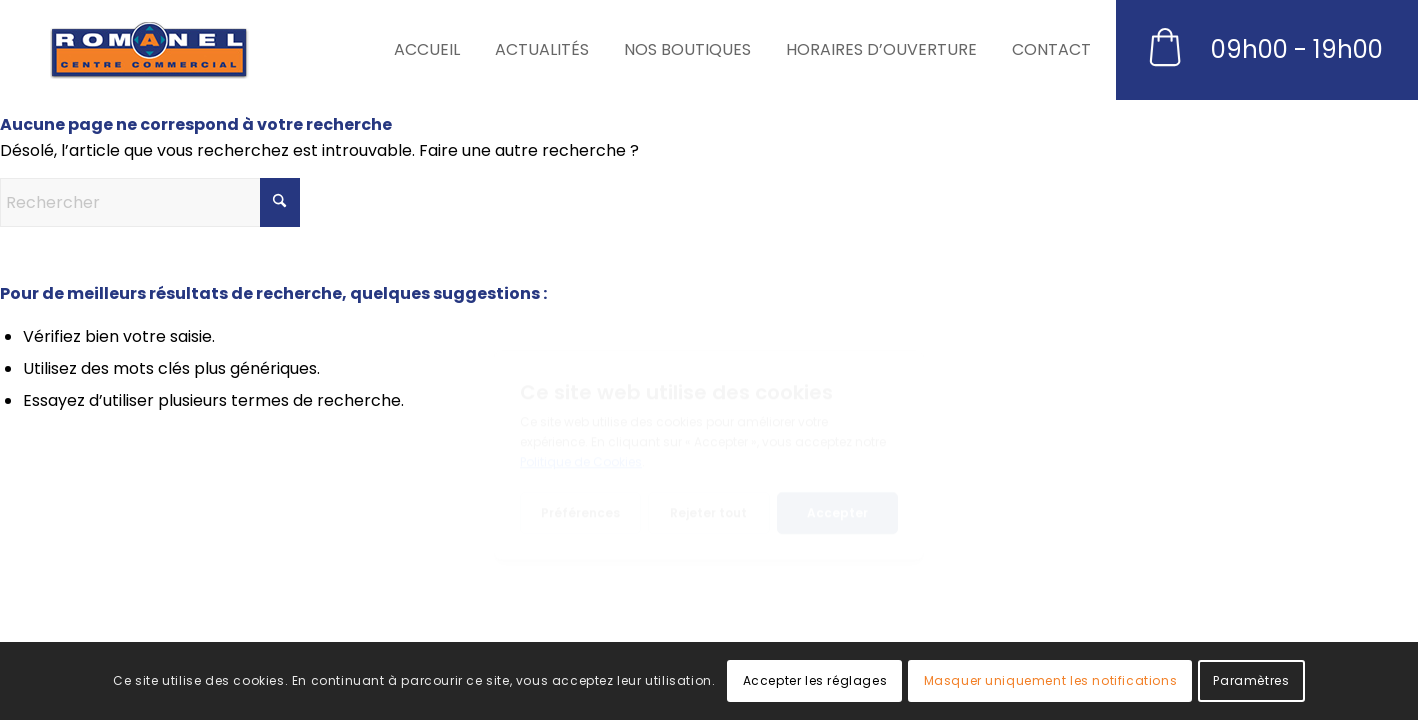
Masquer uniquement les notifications (1051, 680)
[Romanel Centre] (149, 50)
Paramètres (1251, 680)
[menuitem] (434, 50)
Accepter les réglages (815, 680)
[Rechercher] (150, 202)
